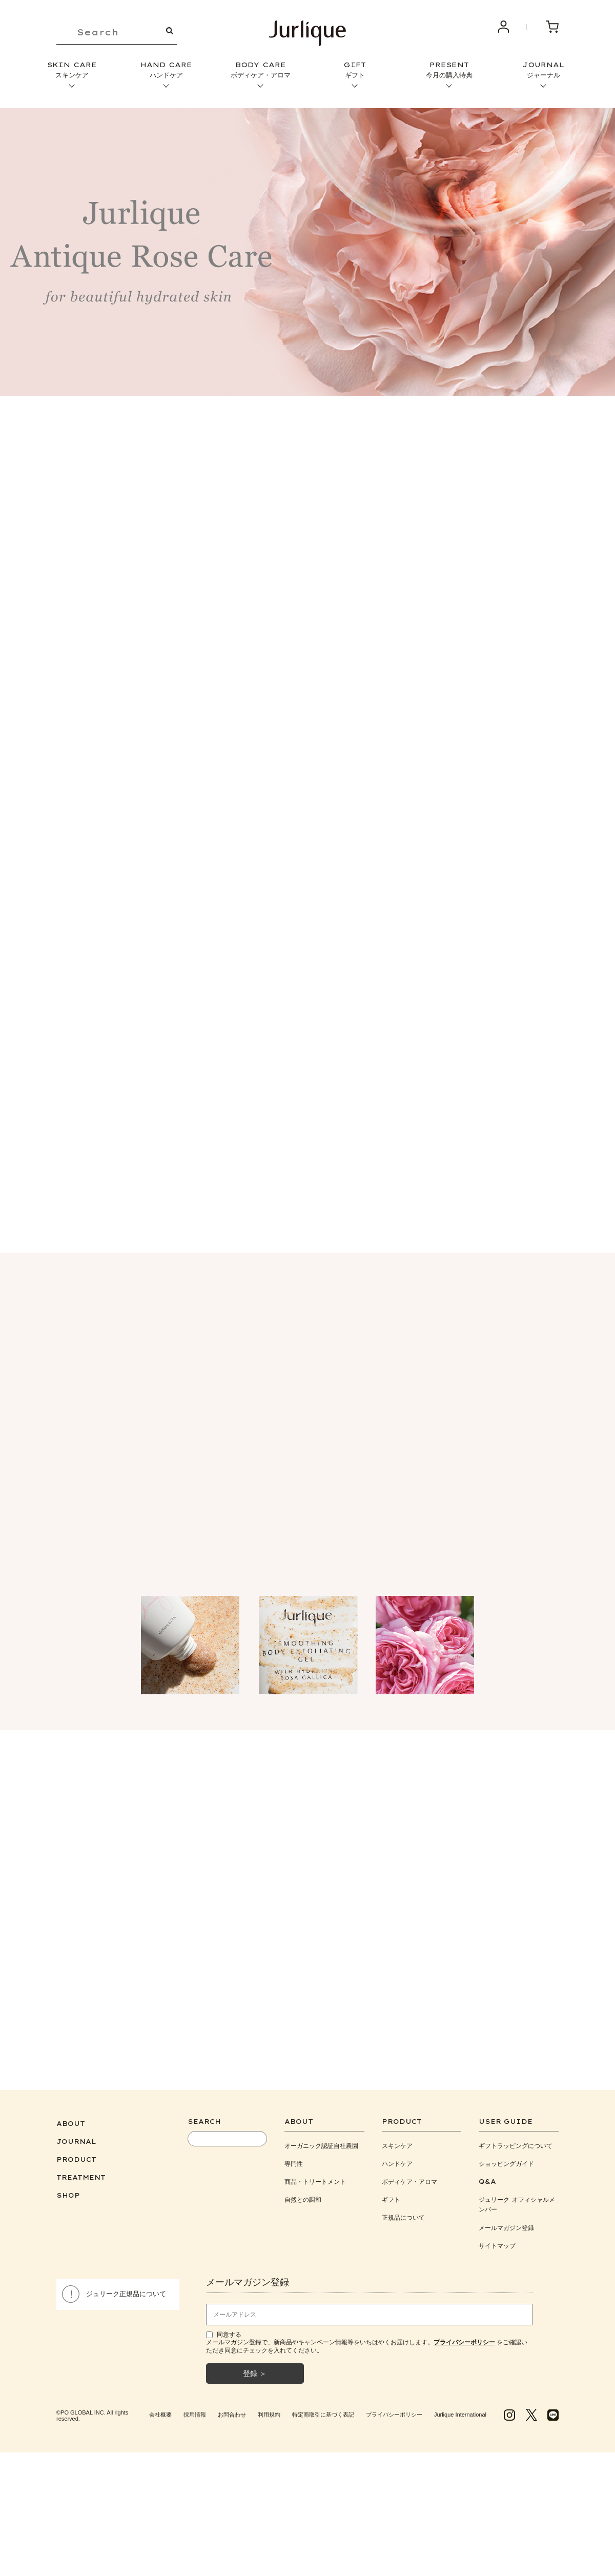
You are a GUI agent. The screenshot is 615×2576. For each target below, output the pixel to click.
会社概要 (160, 2409)
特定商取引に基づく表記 (323, 2409)
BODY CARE (260, 70)
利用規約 (269, 2409)
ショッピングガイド (506, 2158)
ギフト (391, 2194)
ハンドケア (397, 2158)
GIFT (355, 70)
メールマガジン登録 (506, 2222)
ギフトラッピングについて (515, 2140)
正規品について (403, 2212)
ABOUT (70, 2118)
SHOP (68, 2190)
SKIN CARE (72, 70)
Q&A (487, 2176)
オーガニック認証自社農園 (321, 2140)
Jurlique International (460, 2409)
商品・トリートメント (315, 2176)
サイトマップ (497, 2240)
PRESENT (449, 70)
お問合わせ (232, 2409)
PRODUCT (76, 2154)
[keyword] (116, 33)
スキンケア (397, 2140)
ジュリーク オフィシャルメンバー (517, 2199)
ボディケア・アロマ (409, 2176)
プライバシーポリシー (394, 2409)
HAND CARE (166, 70)
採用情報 (194, 2409)
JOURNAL (543, 70)
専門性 (293, 2158)
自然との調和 (302, 2194)
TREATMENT (81, 2172)
